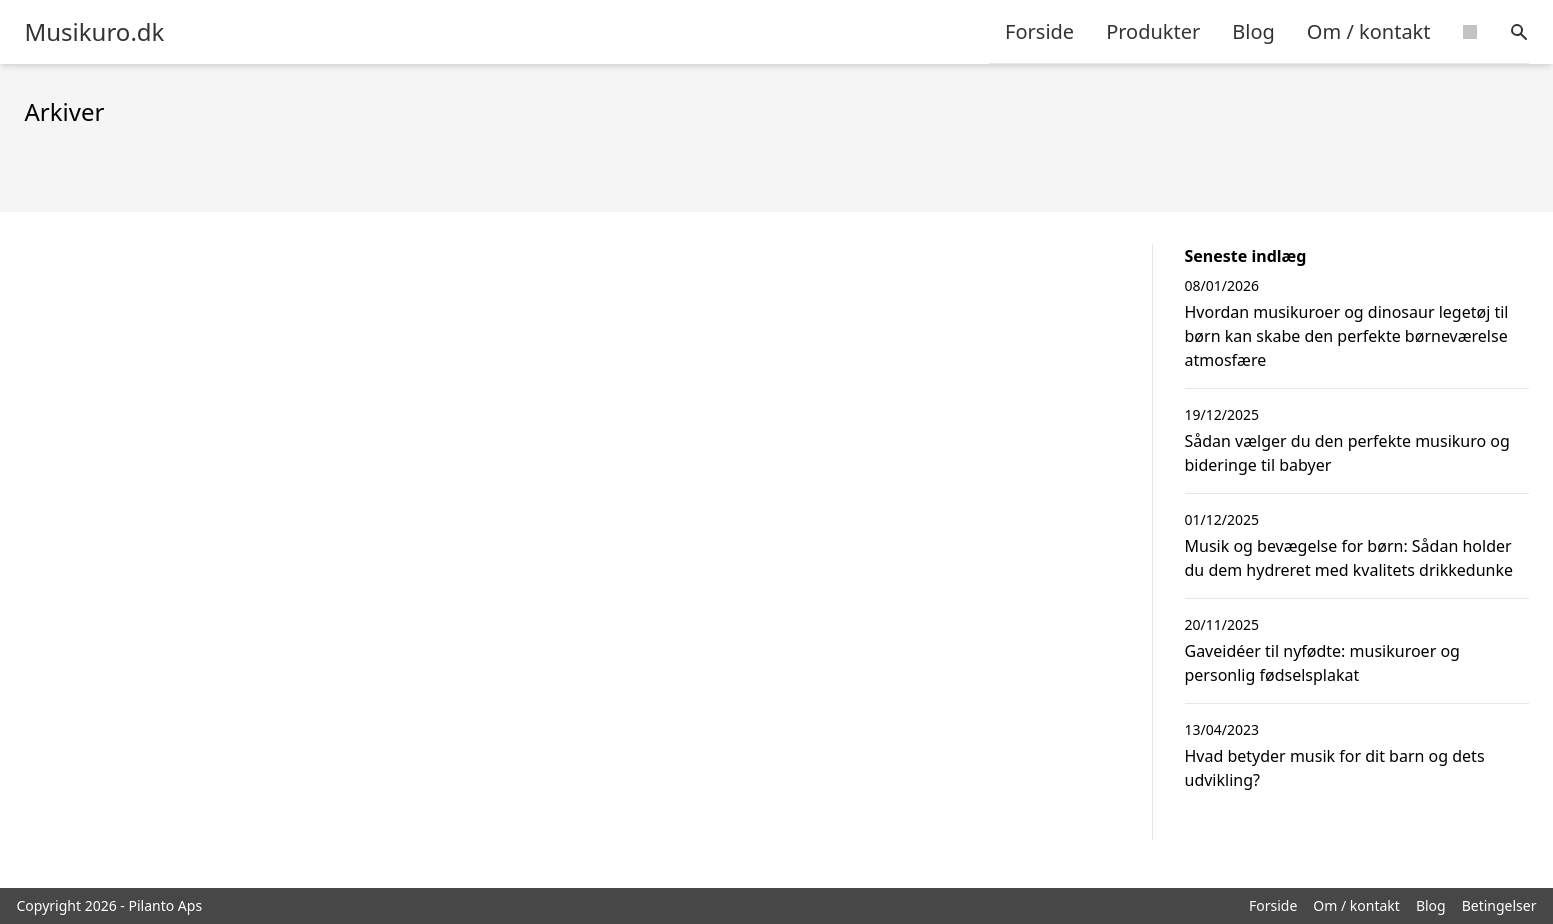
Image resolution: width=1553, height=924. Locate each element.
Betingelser (1499, 905)
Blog (1253, 31)
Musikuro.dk (95, 32)
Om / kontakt (1369, 31)
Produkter (1153, 31)
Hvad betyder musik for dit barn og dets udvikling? (1335, 768)
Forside (1039, 31)
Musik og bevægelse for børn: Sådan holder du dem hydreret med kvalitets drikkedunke (1349, 558)
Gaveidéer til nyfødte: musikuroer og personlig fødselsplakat (1322, 663)
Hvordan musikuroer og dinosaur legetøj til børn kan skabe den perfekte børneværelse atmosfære (1347, 336)
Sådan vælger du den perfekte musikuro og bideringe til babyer (1347, 453)
